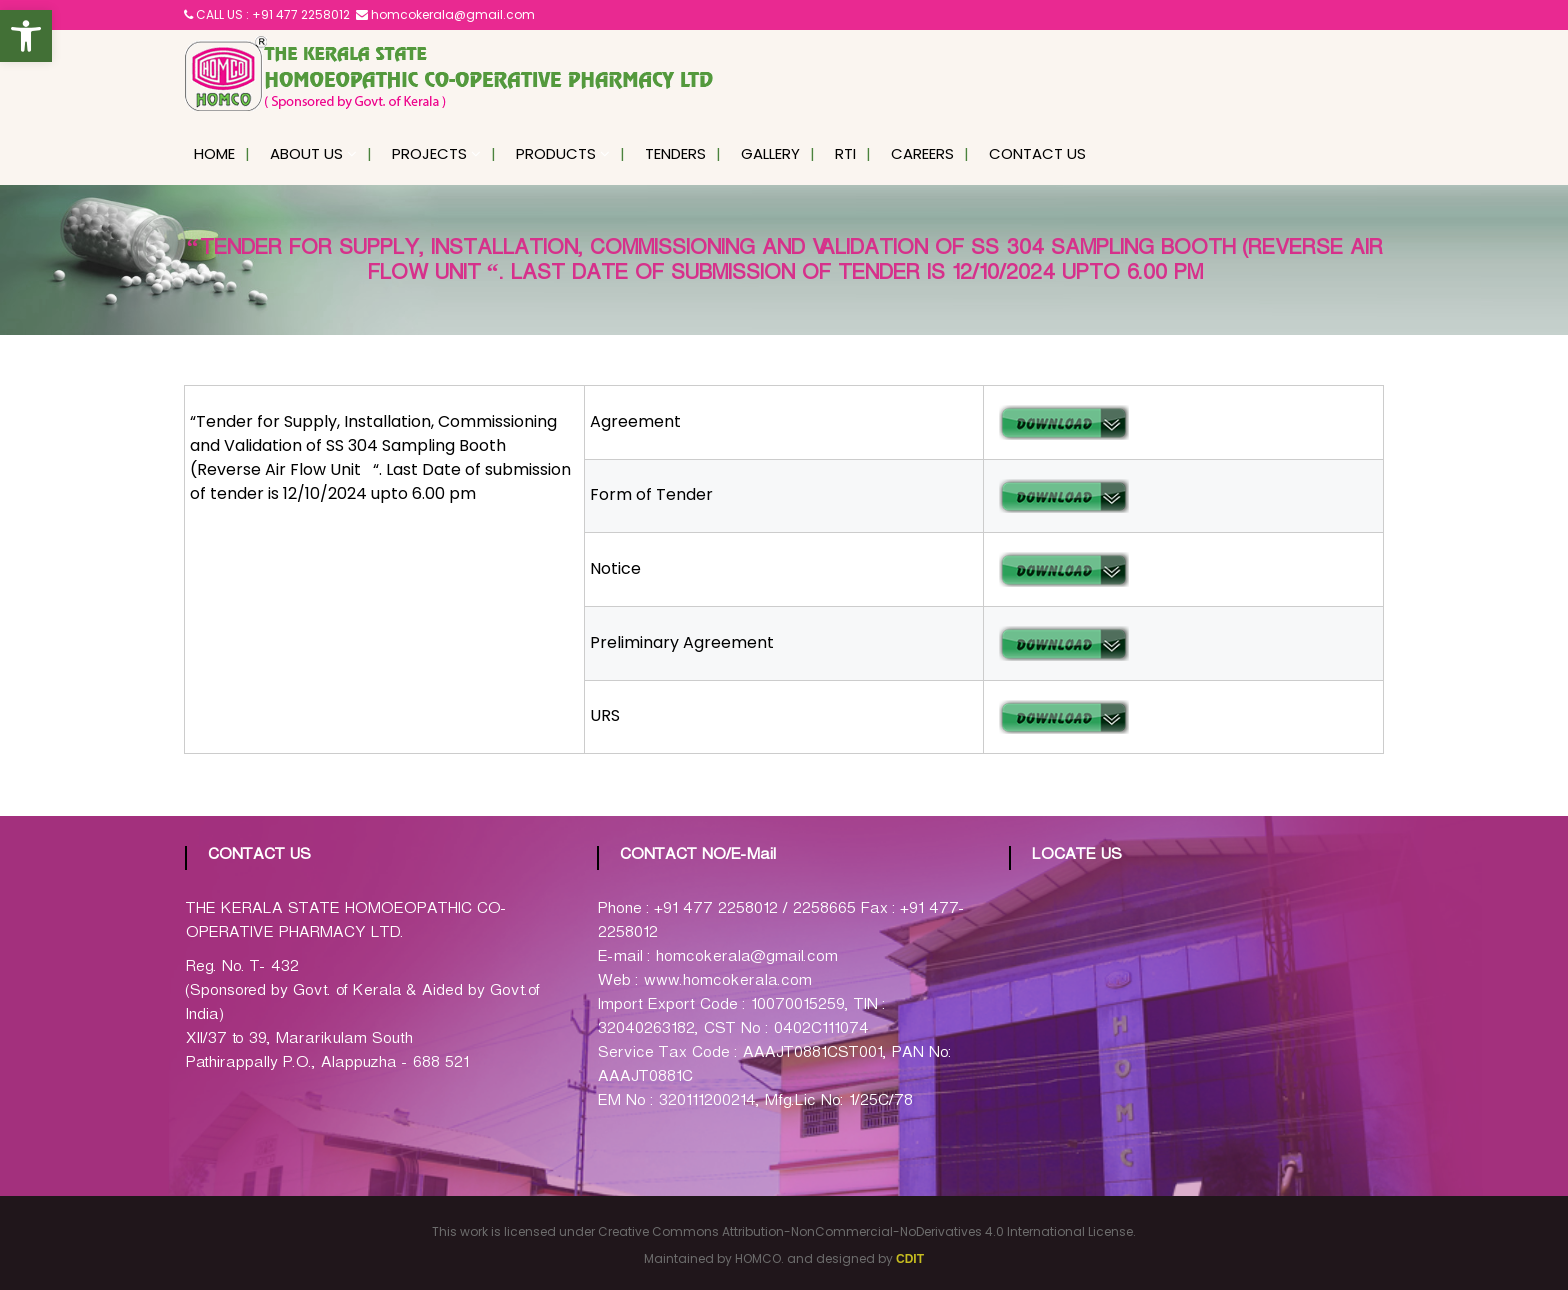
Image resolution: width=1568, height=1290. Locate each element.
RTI (845, 153)
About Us (306, 153)
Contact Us (1037, 153)
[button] (26, 36)
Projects (429, 153)
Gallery (770, 153)
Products (556, 153)
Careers (922, 153)
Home (214, 153)
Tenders (675, 153)
